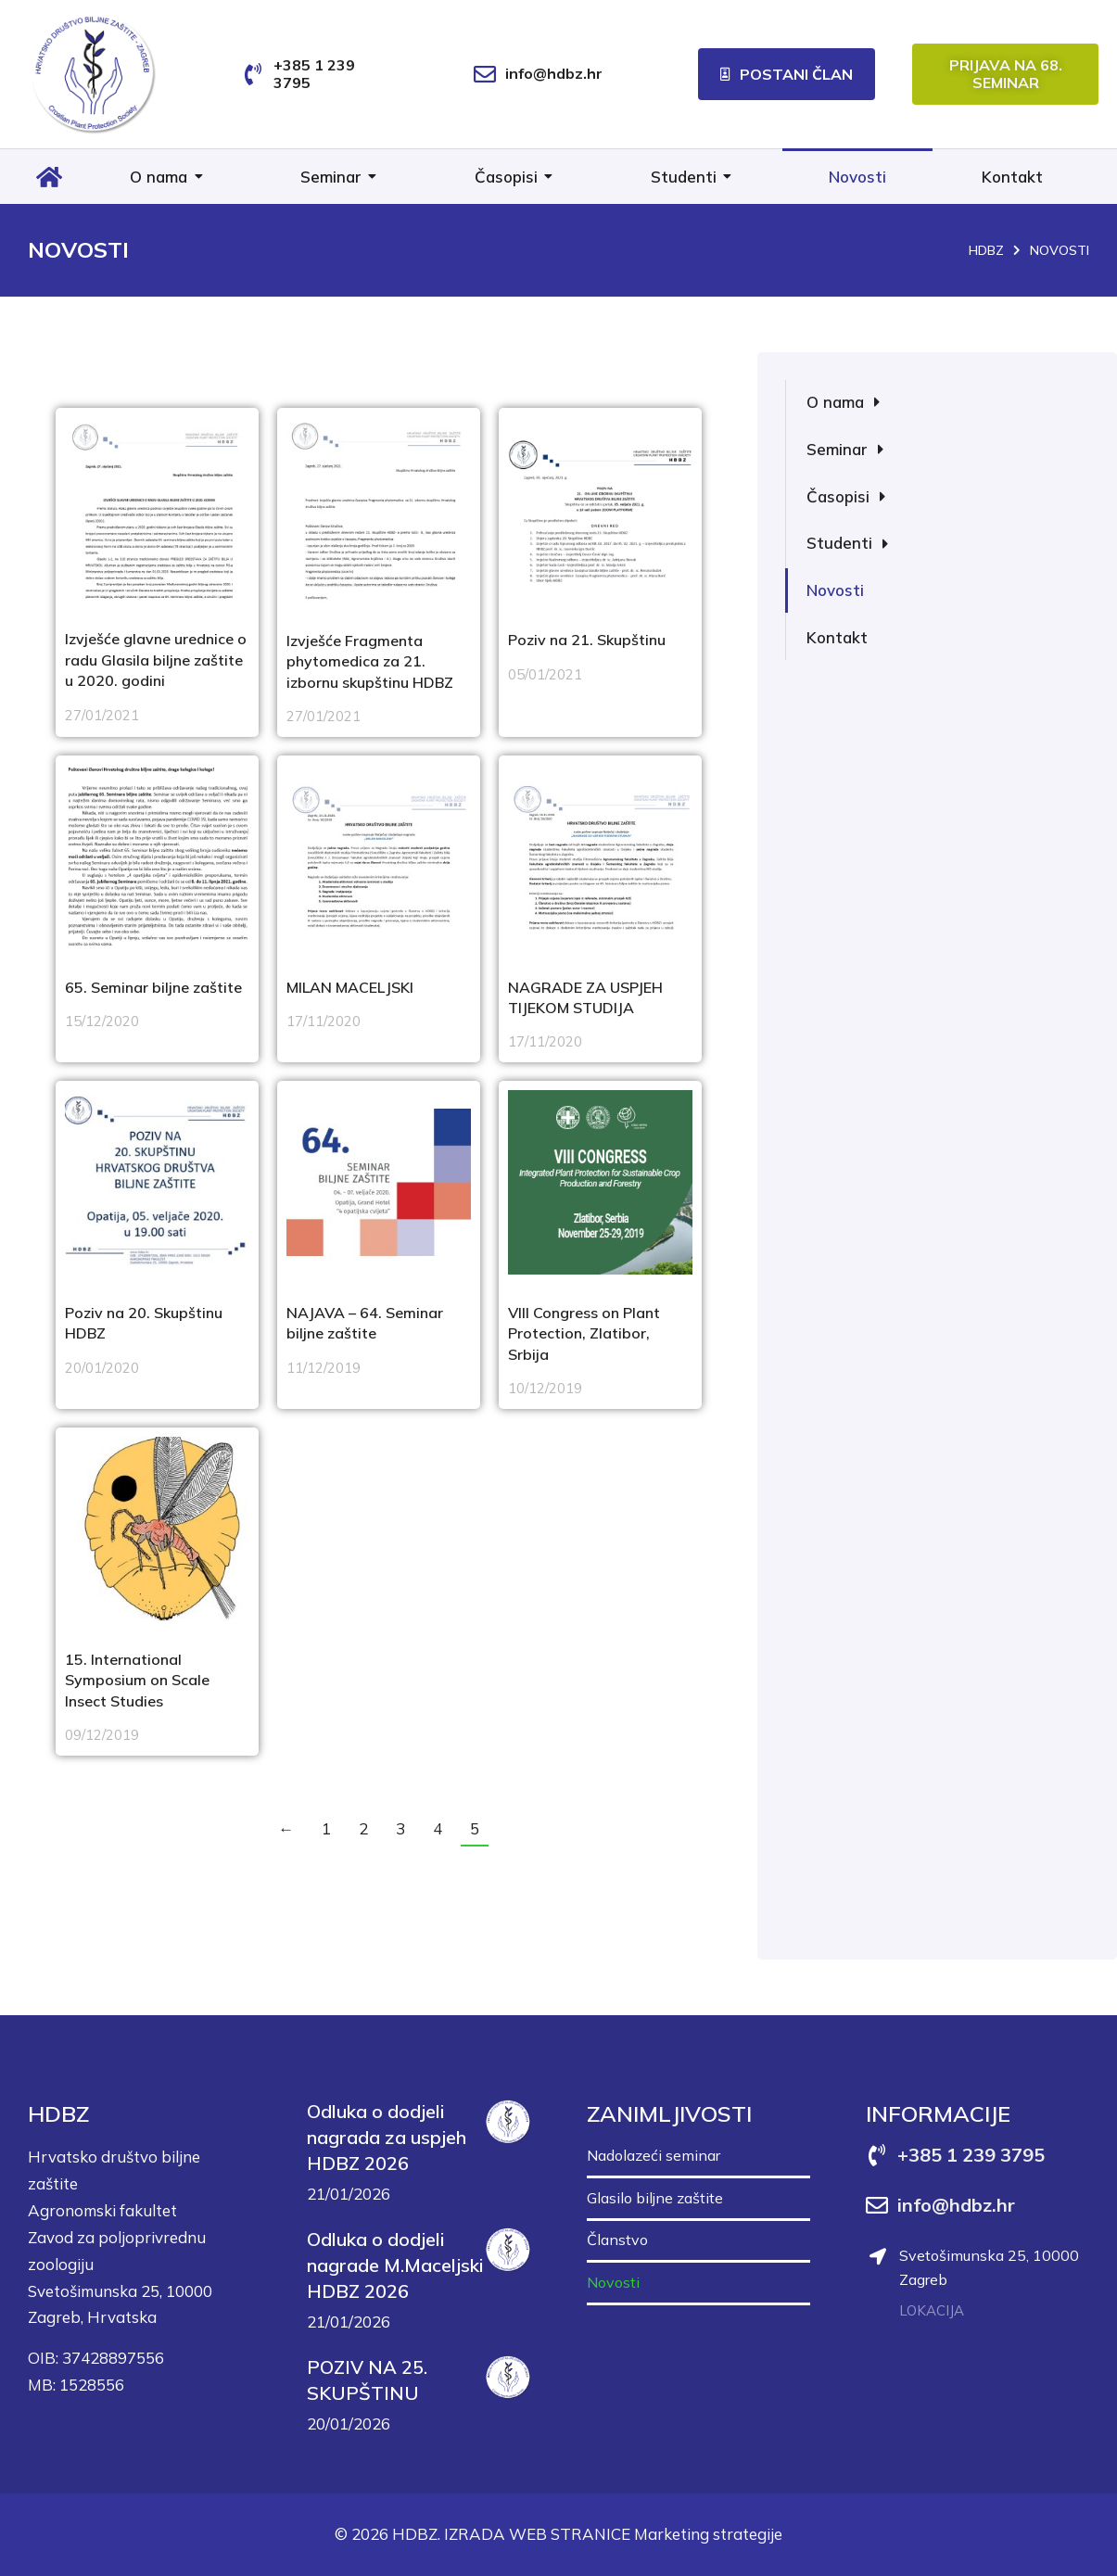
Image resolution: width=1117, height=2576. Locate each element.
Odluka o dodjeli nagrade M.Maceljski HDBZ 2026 (395, 2265)
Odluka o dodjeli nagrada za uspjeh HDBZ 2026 (386, 2137)
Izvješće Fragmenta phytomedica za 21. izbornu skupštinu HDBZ (369, 661)
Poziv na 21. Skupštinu (587, 639)
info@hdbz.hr (554, 73)
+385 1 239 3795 (314, 74)
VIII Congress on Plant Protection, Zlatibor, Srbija (584, 1333)
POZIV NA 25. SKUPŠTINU (367, 2380)
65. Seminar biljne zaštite (153, 987)
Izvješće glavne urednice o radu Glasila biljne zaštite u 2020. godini (156, 659)
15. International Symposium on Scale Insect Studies (137, 1680)
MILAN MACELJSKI (349, 987)
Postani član (786, 74)
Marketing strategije (708, 2534)
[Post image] (157, 509)
